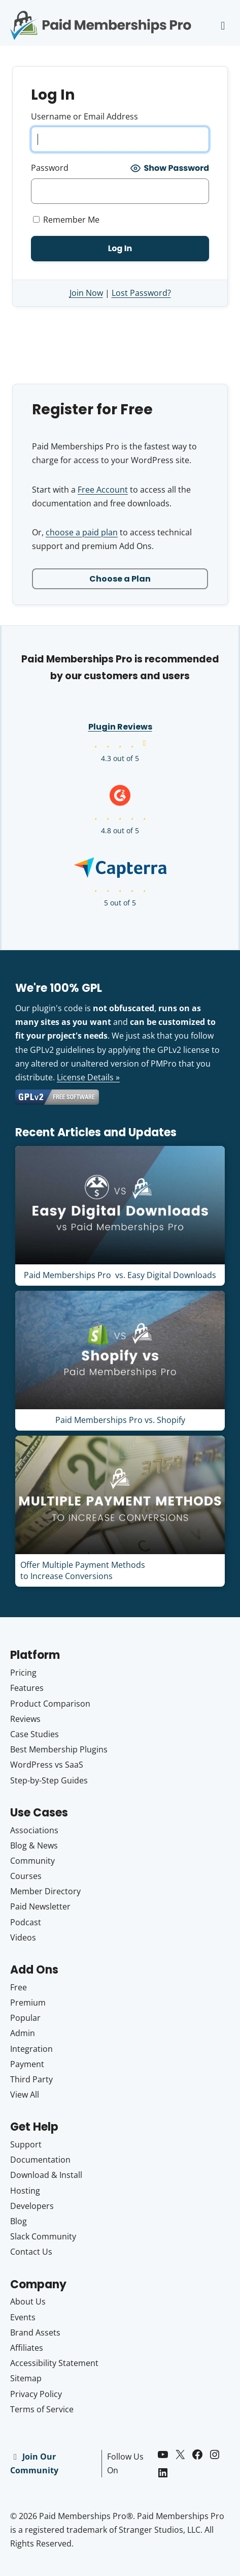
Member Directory (45, 1891)
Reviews (25, 1718)
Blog (18, 2221)
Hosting (25, 2190)
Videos (23, 1937)
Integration (31, 2048)
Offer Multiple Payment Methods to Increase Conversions (82, 1570)
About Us (28, 2301)
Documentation (40, 2159)
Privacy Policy (36, 2394)
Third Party (31, 2079)
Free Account (103, 489)
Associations (34, 1830)
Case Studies (34, 1734)
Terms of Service (42, 2409)
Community (32, 1860)
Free (18, 1987)
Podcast (25, 1922)
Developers (32, 2205)
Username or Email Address (84, 116)
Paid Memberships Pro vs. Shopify (120, 1420)
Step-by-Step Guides (49, 1780)
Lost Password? (141, 292)
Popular (25, 2017)
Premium (28, 2002)
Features (27, 1687)
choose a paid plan (82, 532)
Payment (27, 2064)
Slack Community (43, 2236)
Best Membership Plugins (59, 1749)
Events (23, 2317)
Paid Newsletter (40, 1906)
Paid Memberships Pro (100, 18)
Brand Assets (35, 2332)
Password (49, 167)
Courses (26, 1876)
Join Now (86, 292)
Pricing (23, 1672)
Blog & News (34, 1845)
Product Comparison (50, 1703)
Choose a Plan (120, 579)
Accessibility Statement (54, 2363)
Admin (22, 2033)
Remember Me (66, 219)
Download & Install (46, 2174)
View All (24, 2094)
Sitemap (26, 2378)
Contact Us (31, 2251)
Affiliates (26, 2347)
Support (26, 2144)
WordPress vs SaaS (46, 1764)
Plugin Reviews (120, 727)
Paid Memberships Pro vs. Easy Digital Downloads (120, 1275)
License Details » (88, 1077)
